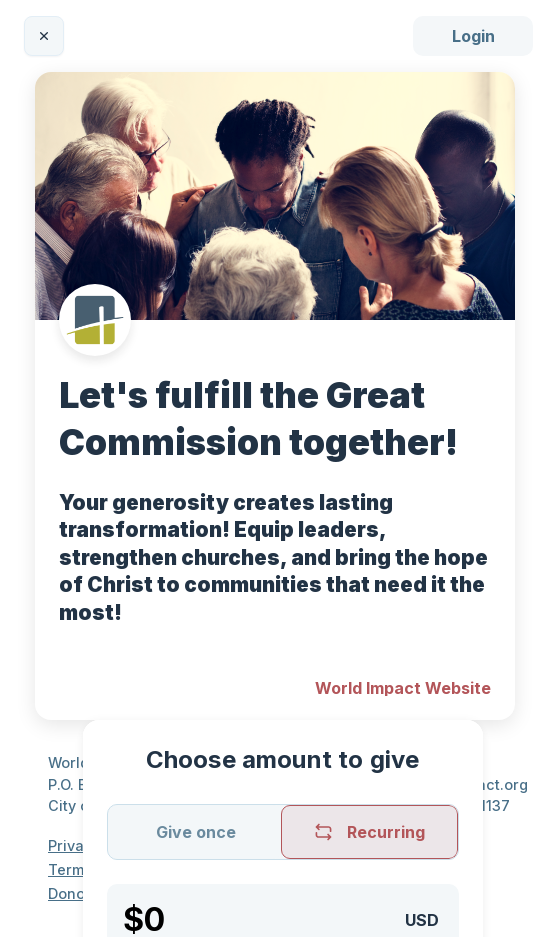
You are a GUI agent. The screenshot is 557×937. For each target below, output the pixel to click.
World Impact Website (403, 688)
